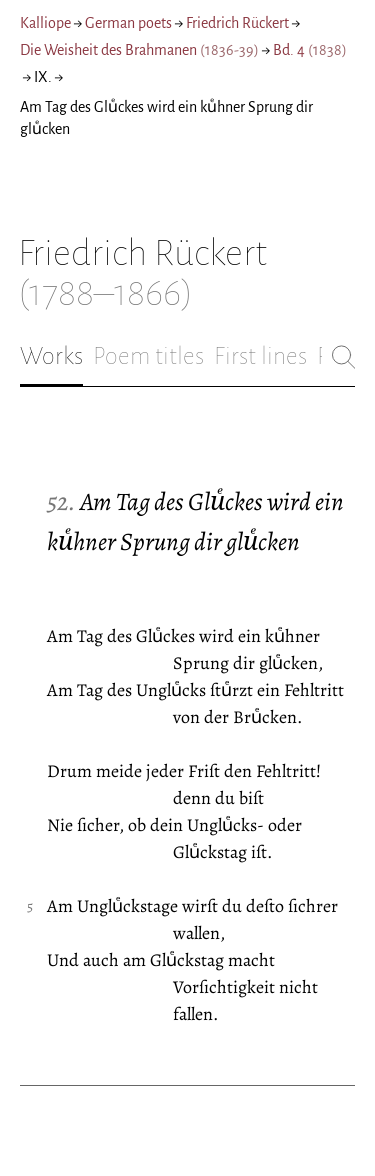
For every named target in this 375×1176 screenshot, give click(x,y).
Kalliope (45, 23)
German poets (128, 23)
